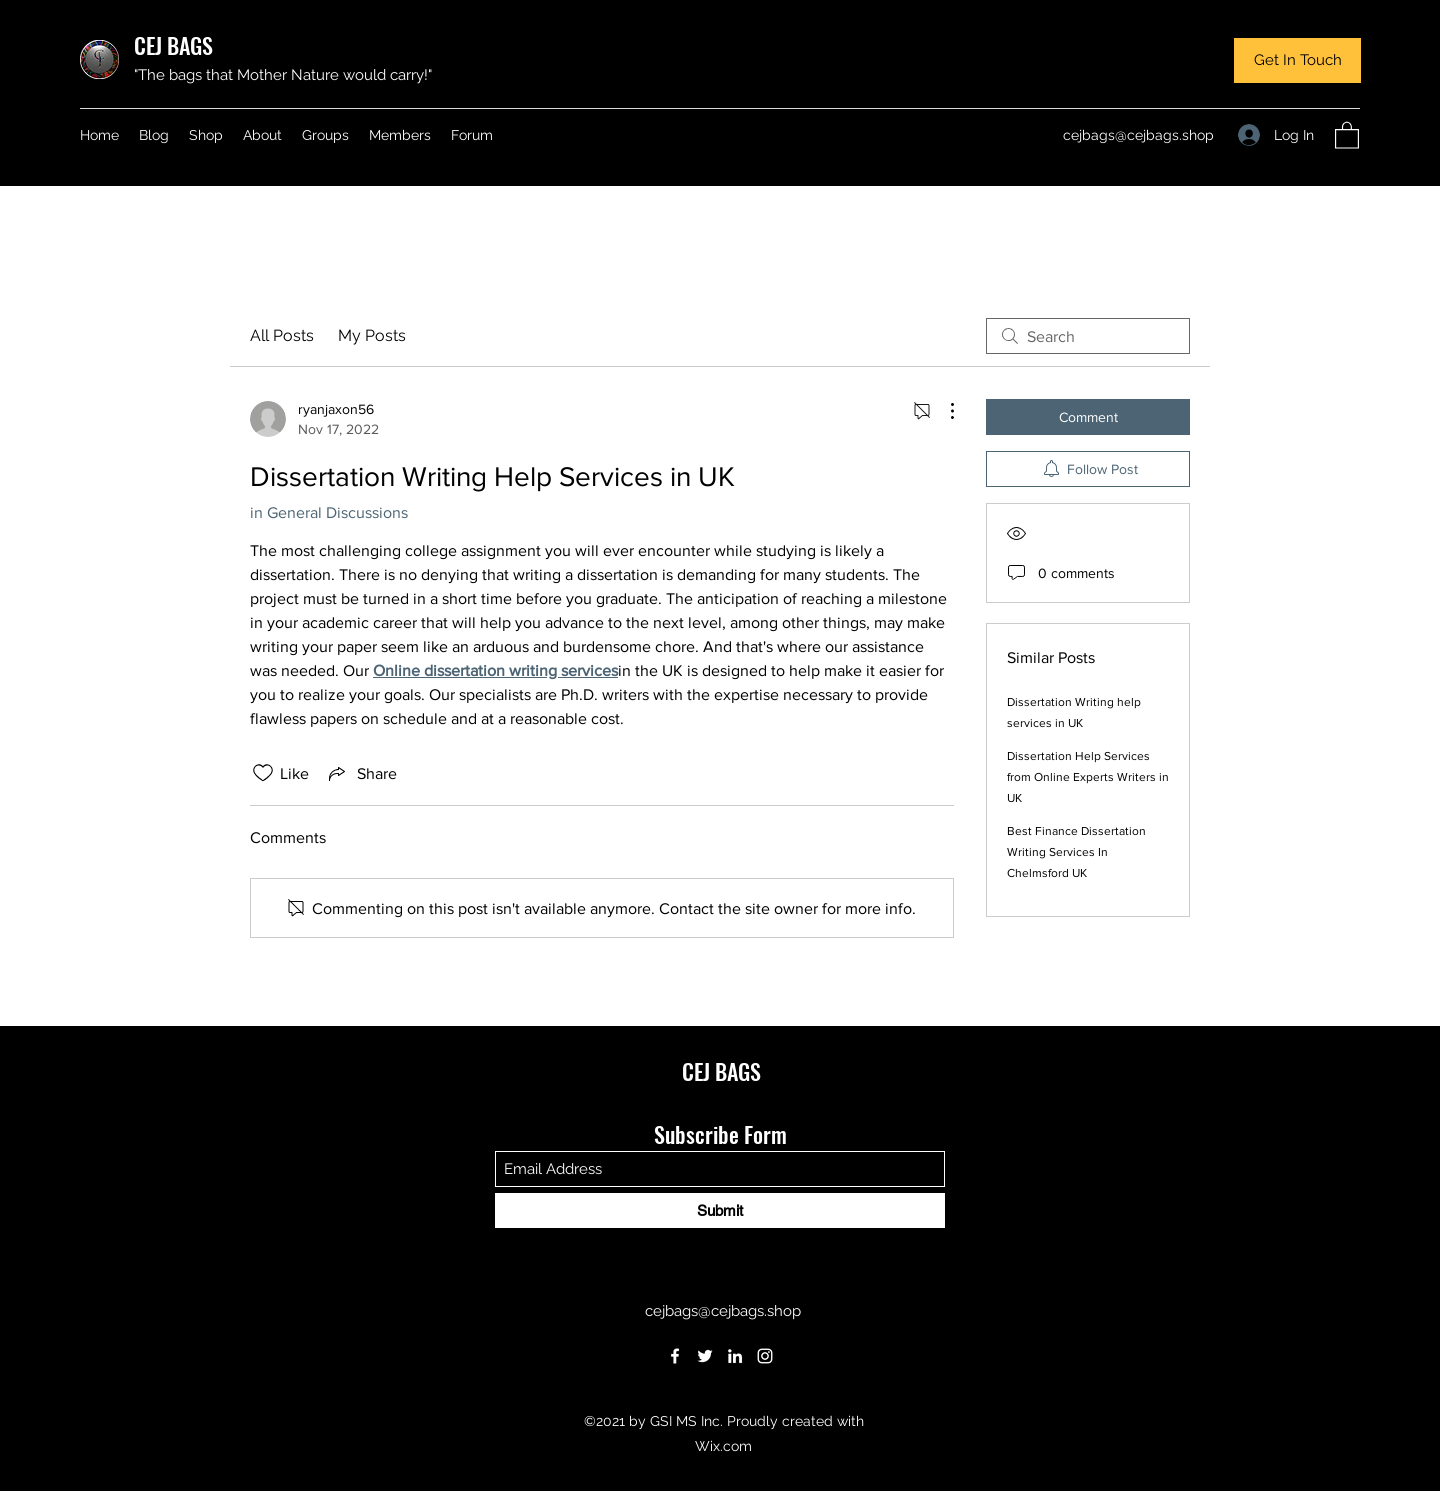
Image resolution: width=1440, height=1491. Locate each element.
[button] (1297, 60)
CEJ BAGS (173, 45)
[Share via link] (361, 773)
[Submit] (720, 1210)
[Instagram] (765, 1356)
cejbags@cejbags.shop (1138, 135)
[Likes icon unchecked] (263, 773)
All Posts (282, 335)
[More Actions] (942, 411)
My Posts (372, 335)
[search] (1088, 336)
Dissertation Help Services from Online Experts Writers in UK (1088, 777)
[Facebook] (675, 1356)
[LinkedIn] (735, 1356)
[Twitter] (705, 1356)
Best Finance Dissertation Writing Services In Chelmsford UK (1076, 852)
